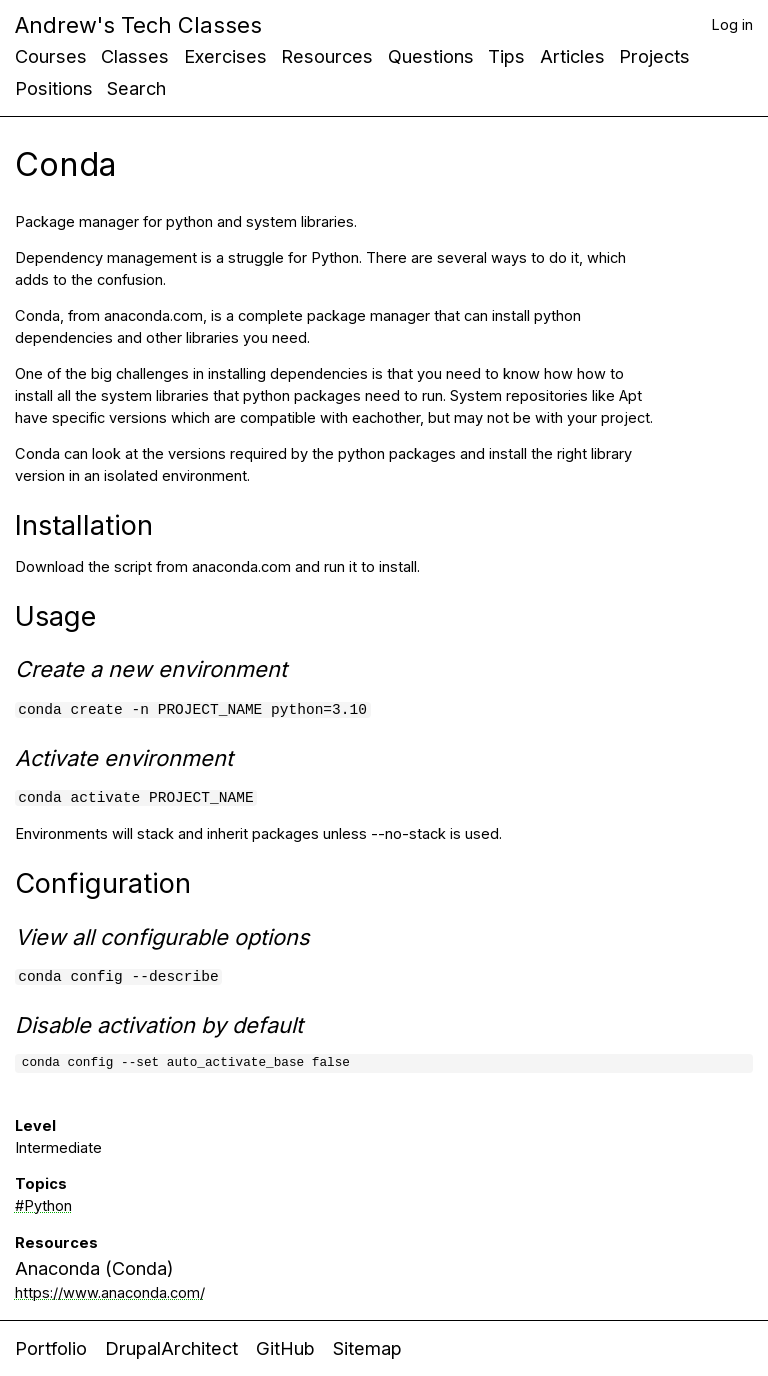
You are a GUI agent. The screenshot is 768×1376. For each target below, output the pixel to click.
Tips (506, 56)
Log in (732, 25)
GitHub (285, 1348)
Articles (572, 56)
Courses (51, 56)
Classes (135, 56)
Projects (654, 56)
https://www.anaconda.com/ (110, 1293)
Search (136, 88)
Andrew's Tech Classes (138, 25)
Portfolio (51, 1348)
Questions (431, 56)
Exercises (225, 56)
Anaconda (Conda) (94, 1268)
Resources (327, 56)
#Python (43, 1206)
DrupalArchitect (171, 1348)
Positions (54, 88)
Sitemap (367, 1348)
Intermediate (58, 1148)
